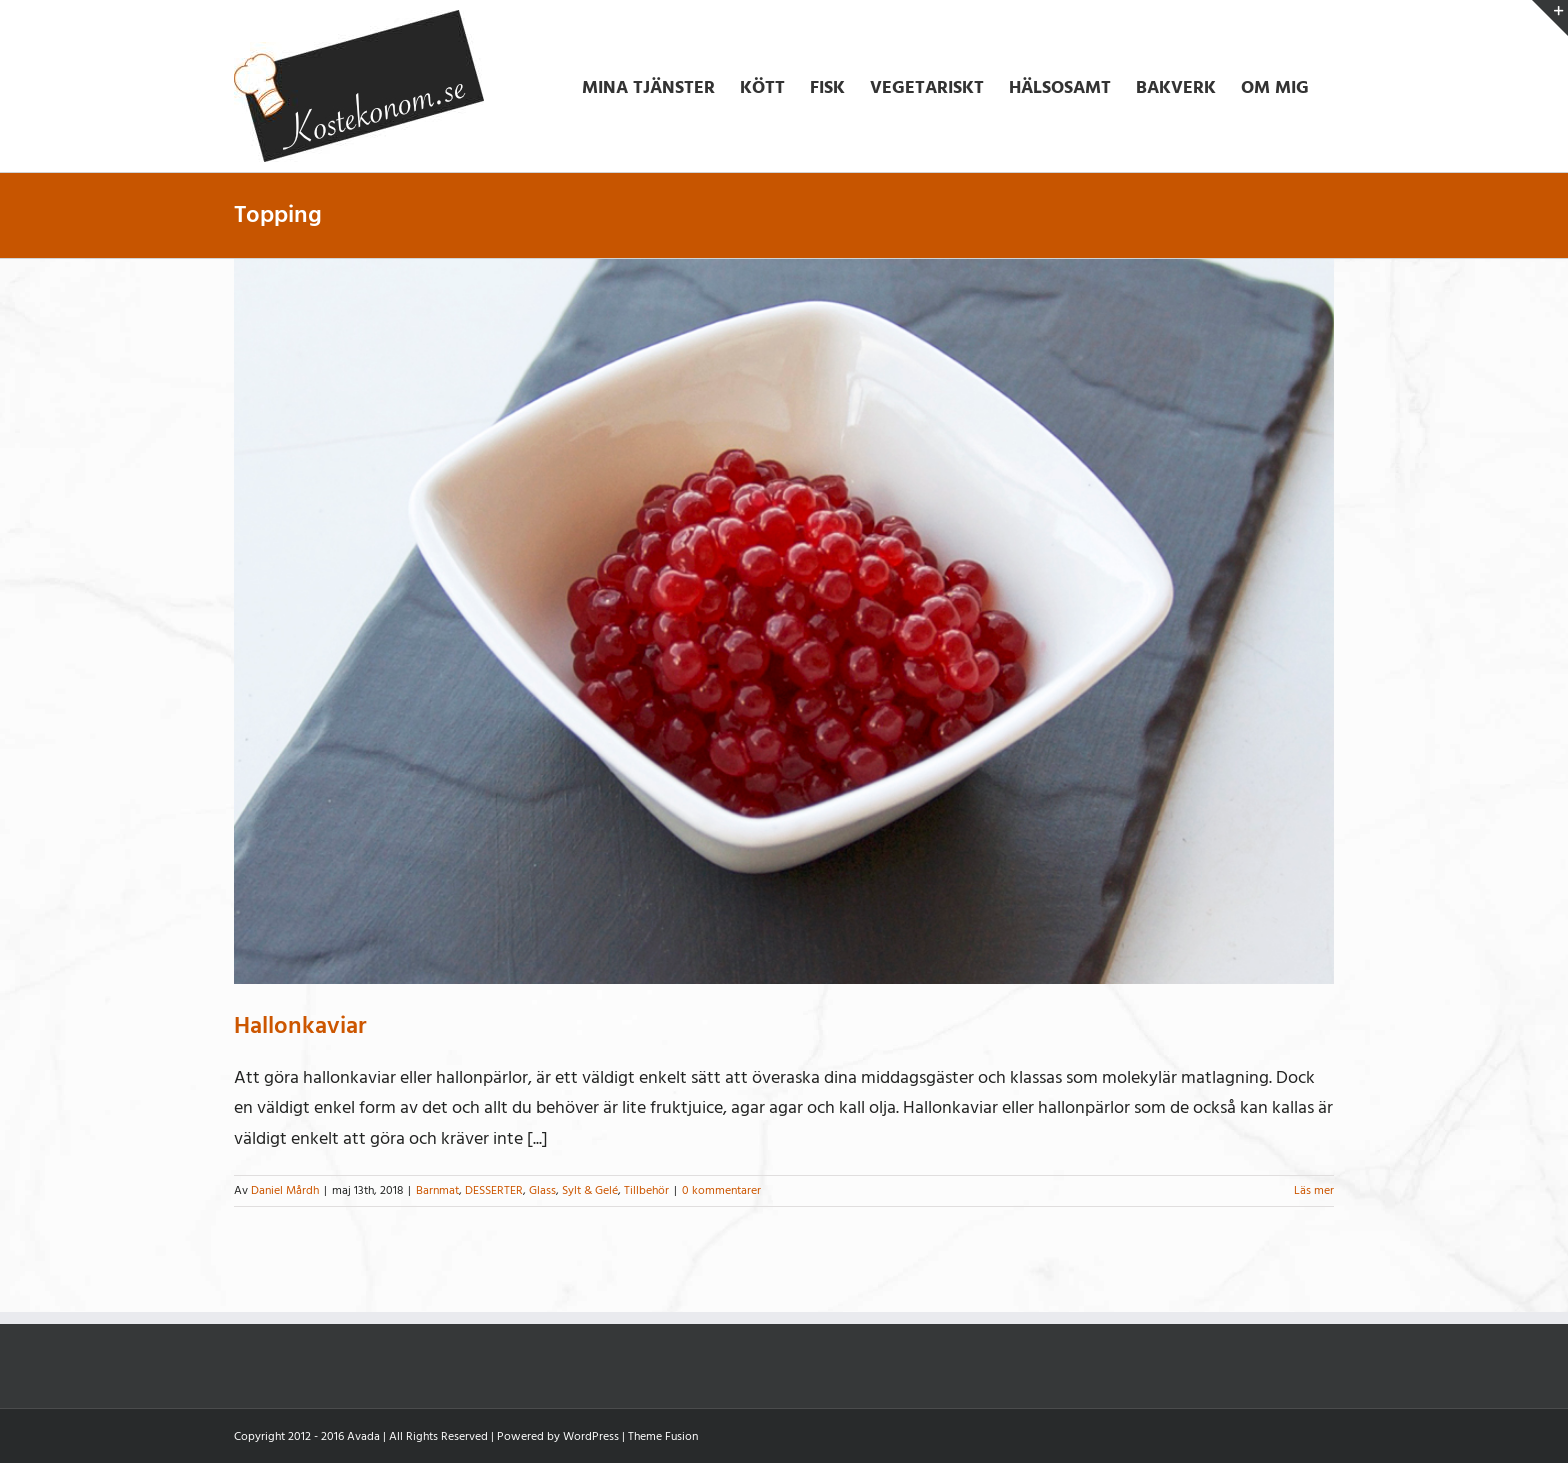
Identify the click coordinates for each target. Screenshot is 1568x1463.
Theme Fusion (663, 1436)
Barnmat (437, 1190)
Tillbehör (646, 1190)
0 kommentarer (721, 1190)
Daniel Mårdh (285, 1190)
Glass (542, 1190)
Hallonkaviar (300, 1025)
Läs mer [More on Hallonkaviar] (1314, 1190)
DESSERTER (494, 1190)
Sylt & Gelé (590, 1190)
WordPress (591, 1436)
